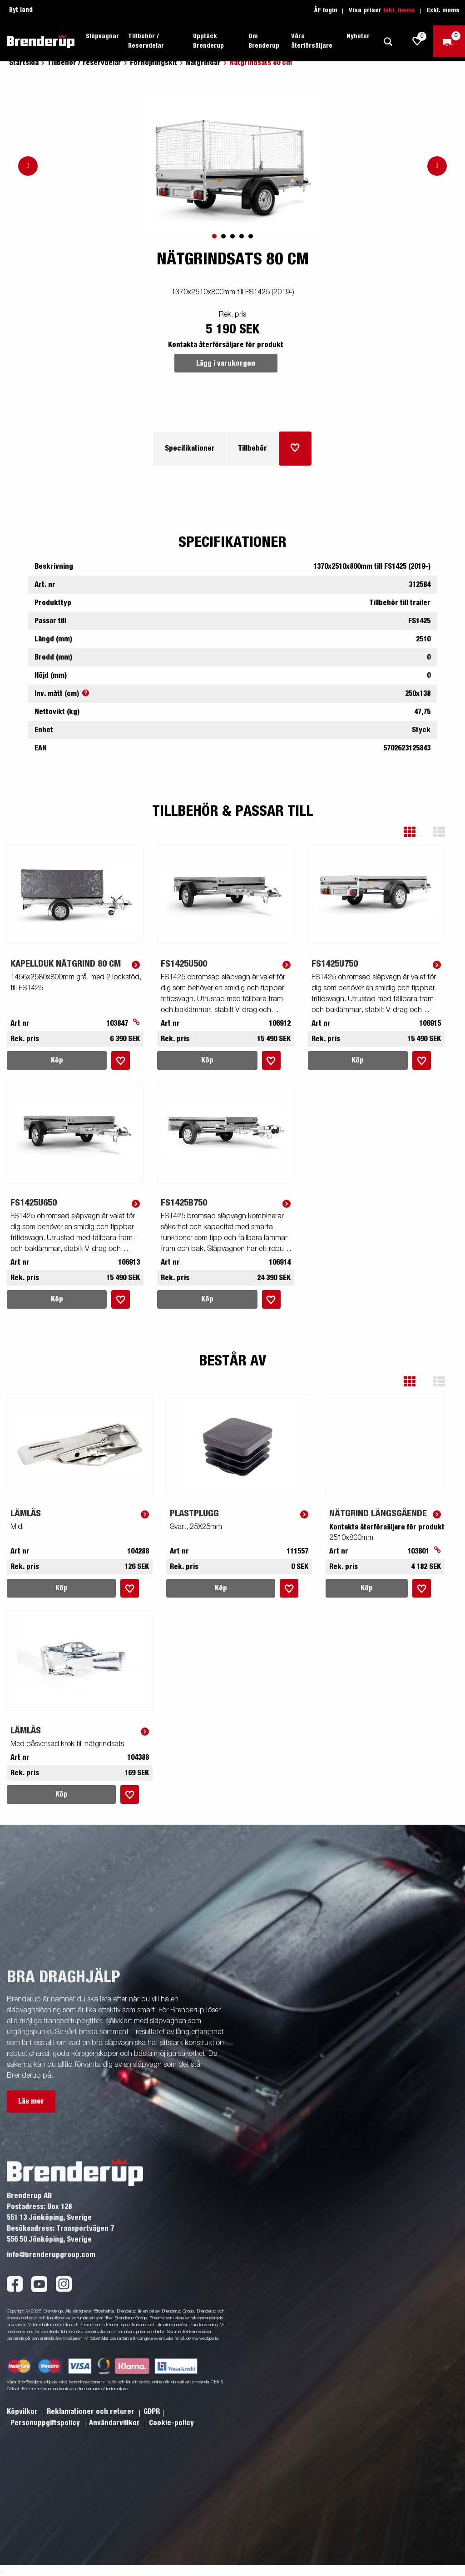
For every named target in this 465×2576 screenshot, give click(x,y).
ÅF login (325, 10)
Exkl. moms (443, 10)
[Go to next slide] (437, 166)
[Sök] (388, 41)
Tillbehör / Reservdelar (146, 41)
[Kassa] (449, 41)
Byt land (21, 10)
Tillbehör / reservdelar (84, 62)
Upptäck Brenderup (208, 41)
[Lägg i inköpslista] (295, 449)
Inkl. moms (399, 10)
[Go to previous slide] (28, 166)
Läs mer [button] (31, 2101)
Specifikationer (190, 448)
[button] (416, 832)
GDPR (151, 2411)
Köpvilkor (23, 2411)
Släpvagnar (102, 36)
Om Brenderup (263, 41)
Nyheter (358, 36)
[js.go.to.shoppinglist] (417, 41)
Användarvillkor (115, 2423)
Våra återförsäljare (311, 41)
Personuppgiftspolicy (46, 2423)
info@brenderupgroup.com (51, 2254)
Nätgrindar (203, 62)
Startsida (24, 62)
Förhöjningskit (153, 62)
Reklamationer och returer (91, 2411)
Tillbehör (252, 448)
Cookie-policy (171, 2423)
